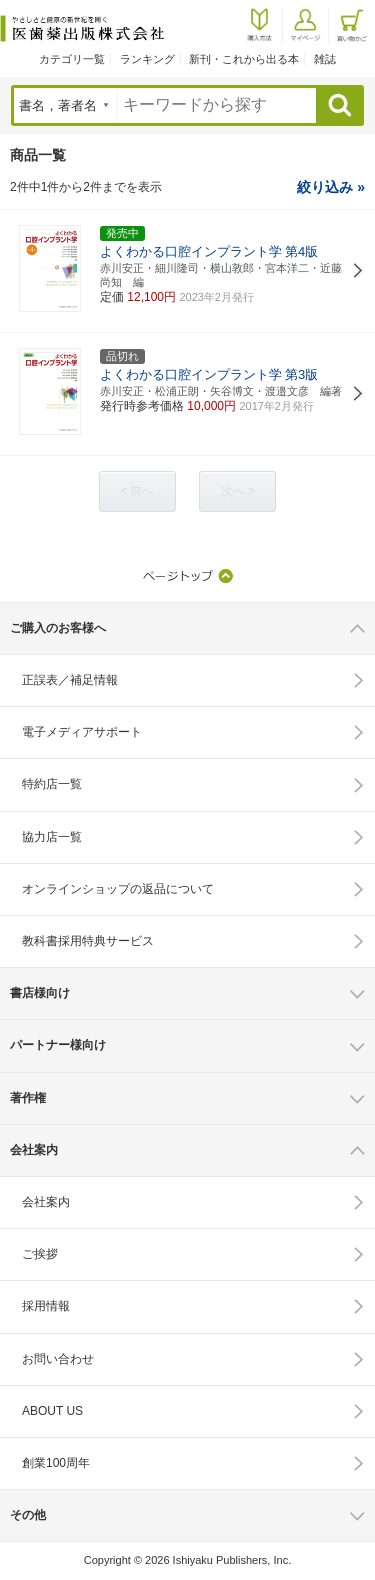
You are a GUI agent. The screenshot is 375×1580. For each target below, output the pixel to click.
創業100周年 (56, 1463)
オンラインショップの (118, 889)
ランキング (147, 59)
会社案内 (46, 1202)
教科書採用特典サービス (88, 941)
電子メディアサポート (82, 732)
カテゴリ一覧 (72, 59)
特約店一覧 (52, 784)
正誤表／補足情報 (70, 680)
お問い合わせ (58, 1359)
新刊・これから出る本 (244, 59)
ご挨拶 (40, 1254)
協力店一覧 (52, 837)
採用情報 (46, 1306)
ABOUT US (52, 1411)
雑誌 (325, 59)
